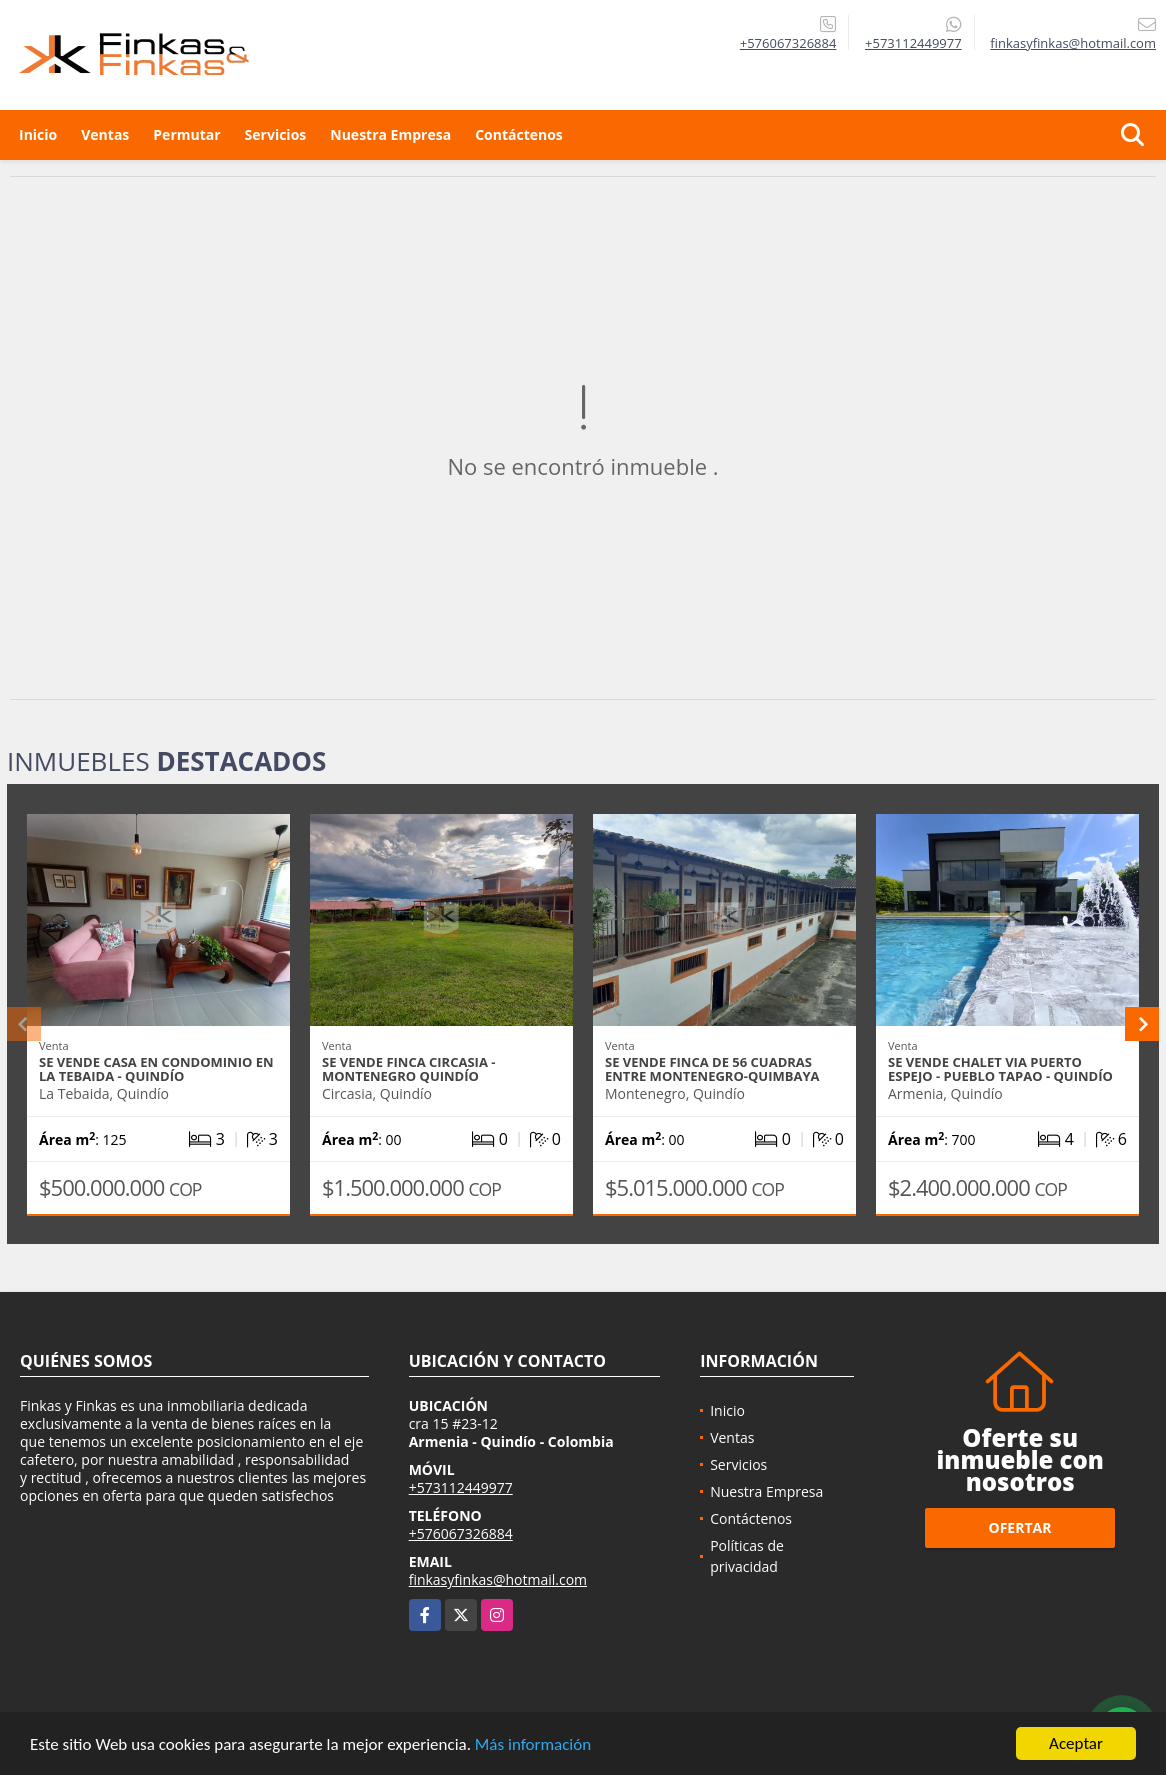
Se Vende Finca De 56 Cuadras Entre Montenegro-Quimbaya (712, 1069)
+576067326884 (788, 43)
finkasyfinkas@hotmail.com (498, 1579)
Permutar (186, 134)
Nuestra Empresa (390, 134)
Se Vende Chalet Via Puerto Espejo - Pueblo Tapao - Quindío (1000, 1069)
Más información (533, 1744)
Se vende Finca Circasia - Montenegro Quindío (408, 1069)
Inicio (38, 134)
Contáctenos (519, 134)
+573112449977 (913, 43)
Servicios (276, 134)
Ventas (105, 134)
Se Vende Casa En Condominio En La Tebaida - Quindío (156, 1069)
